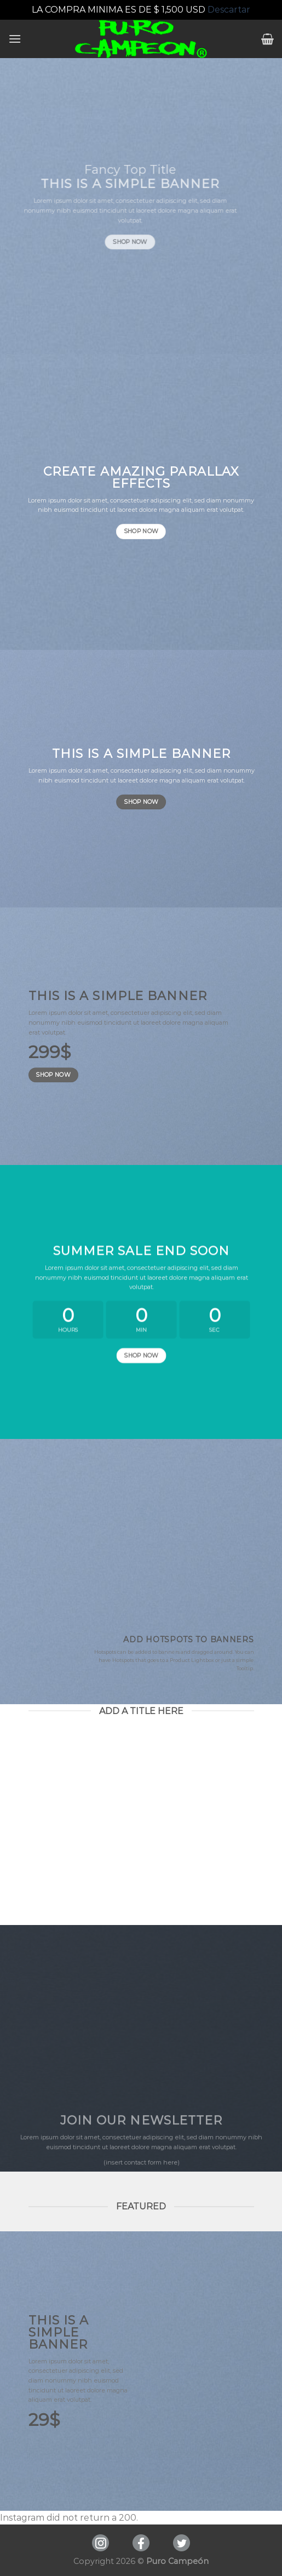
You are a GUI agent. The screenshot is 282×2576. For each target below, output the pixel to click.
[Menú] (14, 38)
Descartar (229, 9)
